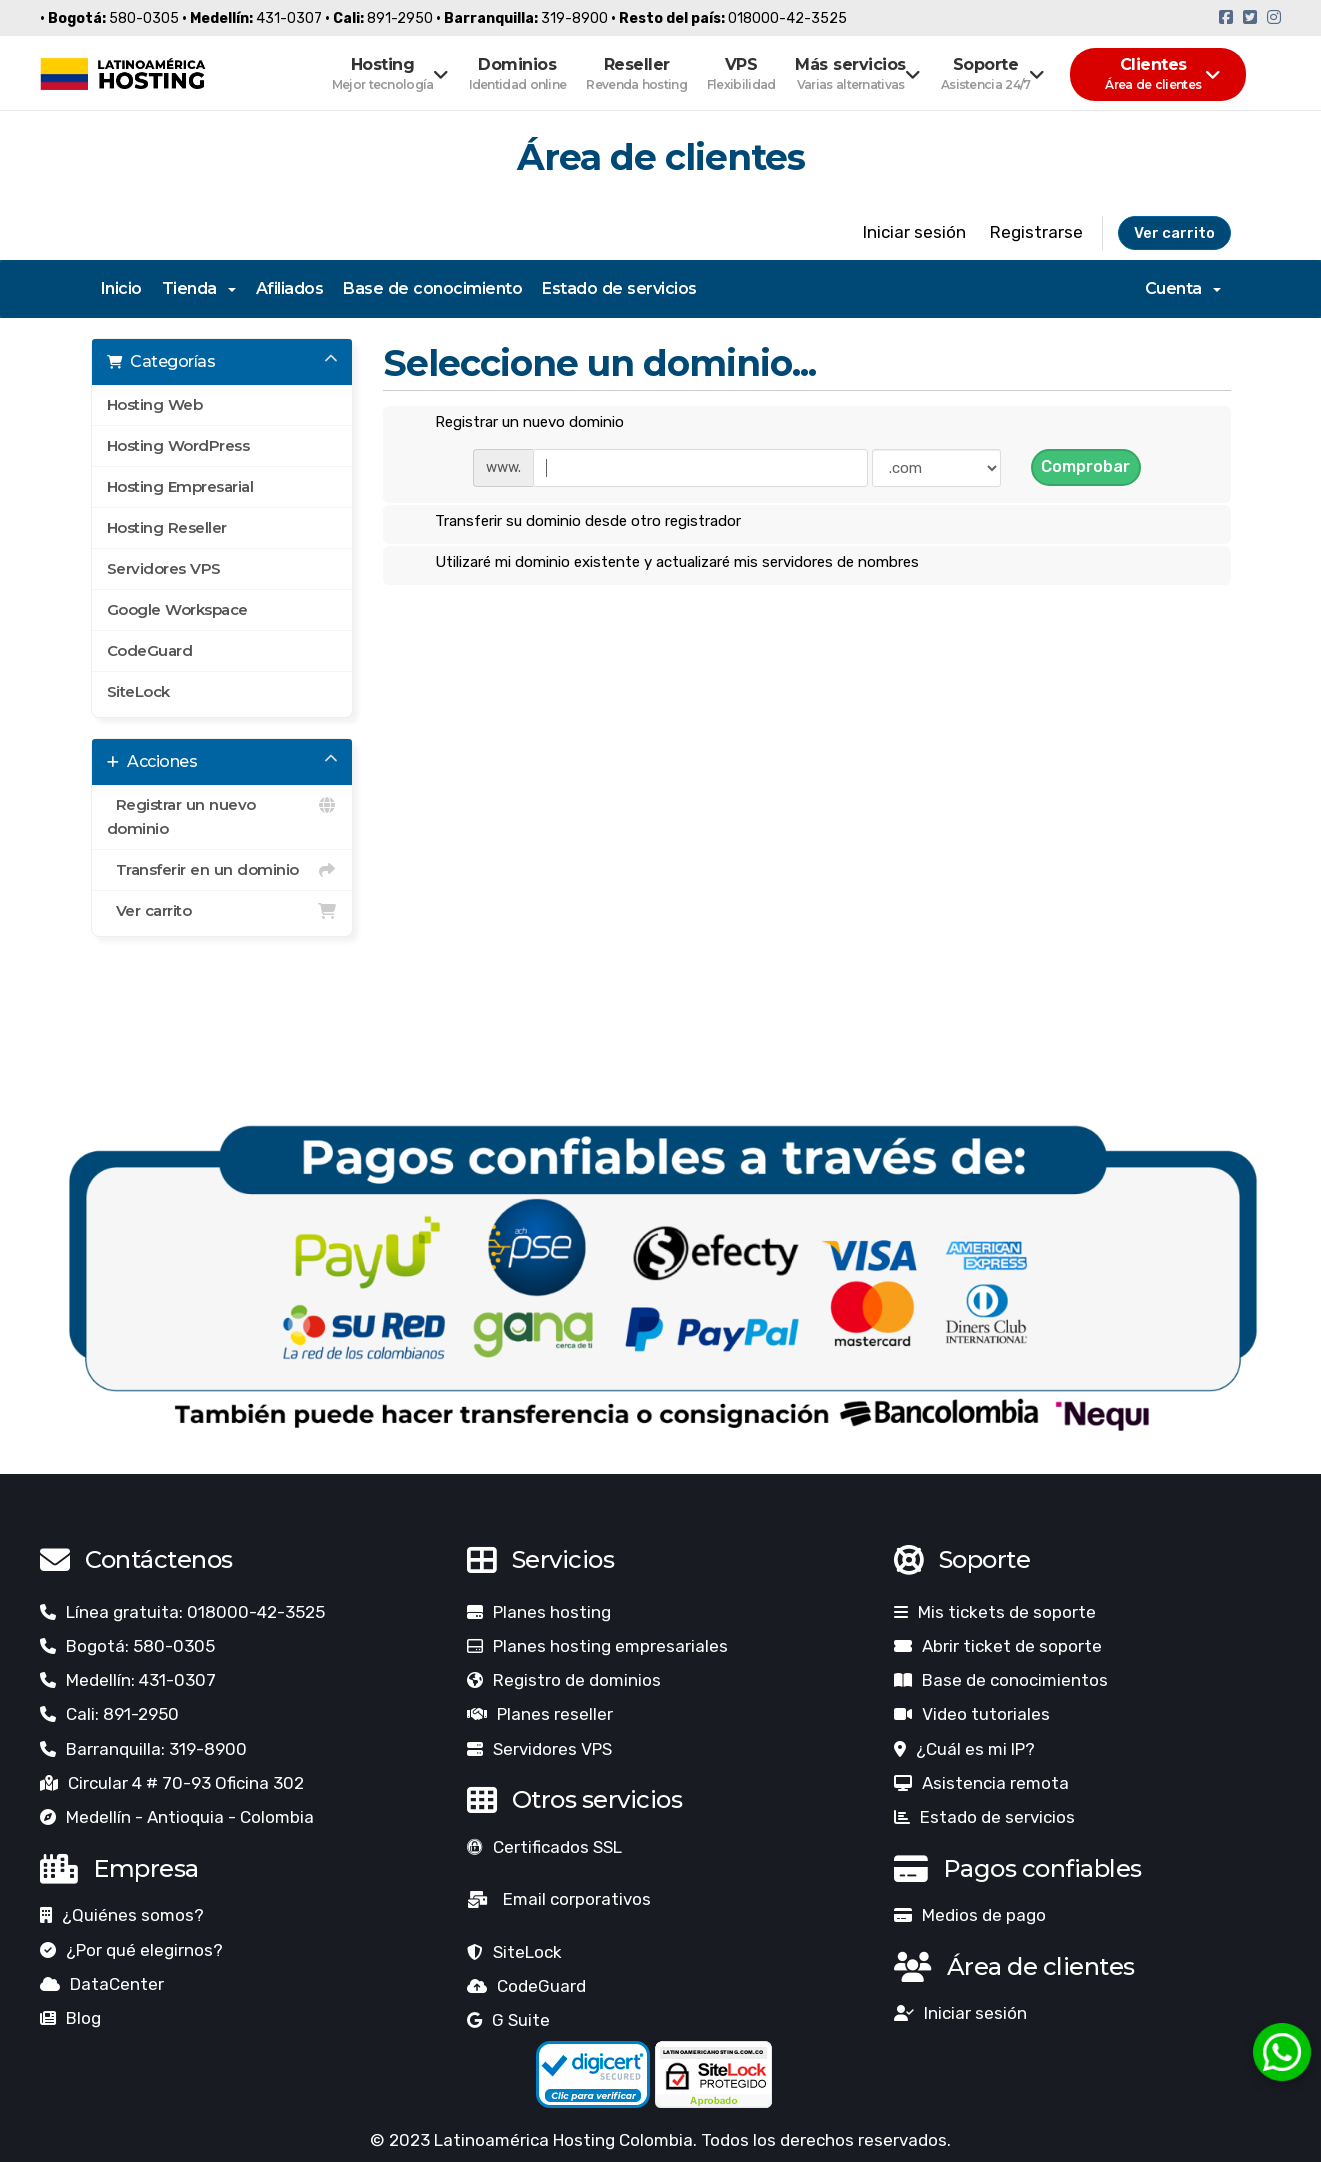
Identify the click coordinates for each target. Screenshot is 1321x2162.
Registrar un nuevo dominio (222, 815)
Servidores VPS (164, 568)
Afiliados (290, 288)
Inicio (121, 288)
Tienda (199, 288)
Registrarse (1036, 232)
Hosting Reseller (167, 527)
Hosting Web (155, 404)
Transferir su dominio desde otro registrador (572, 522)
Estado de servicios (619, 288)
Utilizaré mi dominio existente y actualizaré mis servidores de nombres (661, 563)
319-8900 (574, 18)
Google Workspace (177, 609)
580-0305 (144, 18)
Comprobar (1085, 466)
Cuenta (1183, 288)
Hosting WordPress (178, 445)
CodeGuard (150, 650)
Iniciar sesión (914, 232)
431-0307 (289, 18)
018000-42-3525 (787, 18)
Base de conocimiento (432, 288)
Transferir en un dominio (222, 870)
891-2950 (400, 18)
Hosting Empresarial (180, 486)
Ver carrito (1174, 233)
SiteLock (138, 691)
